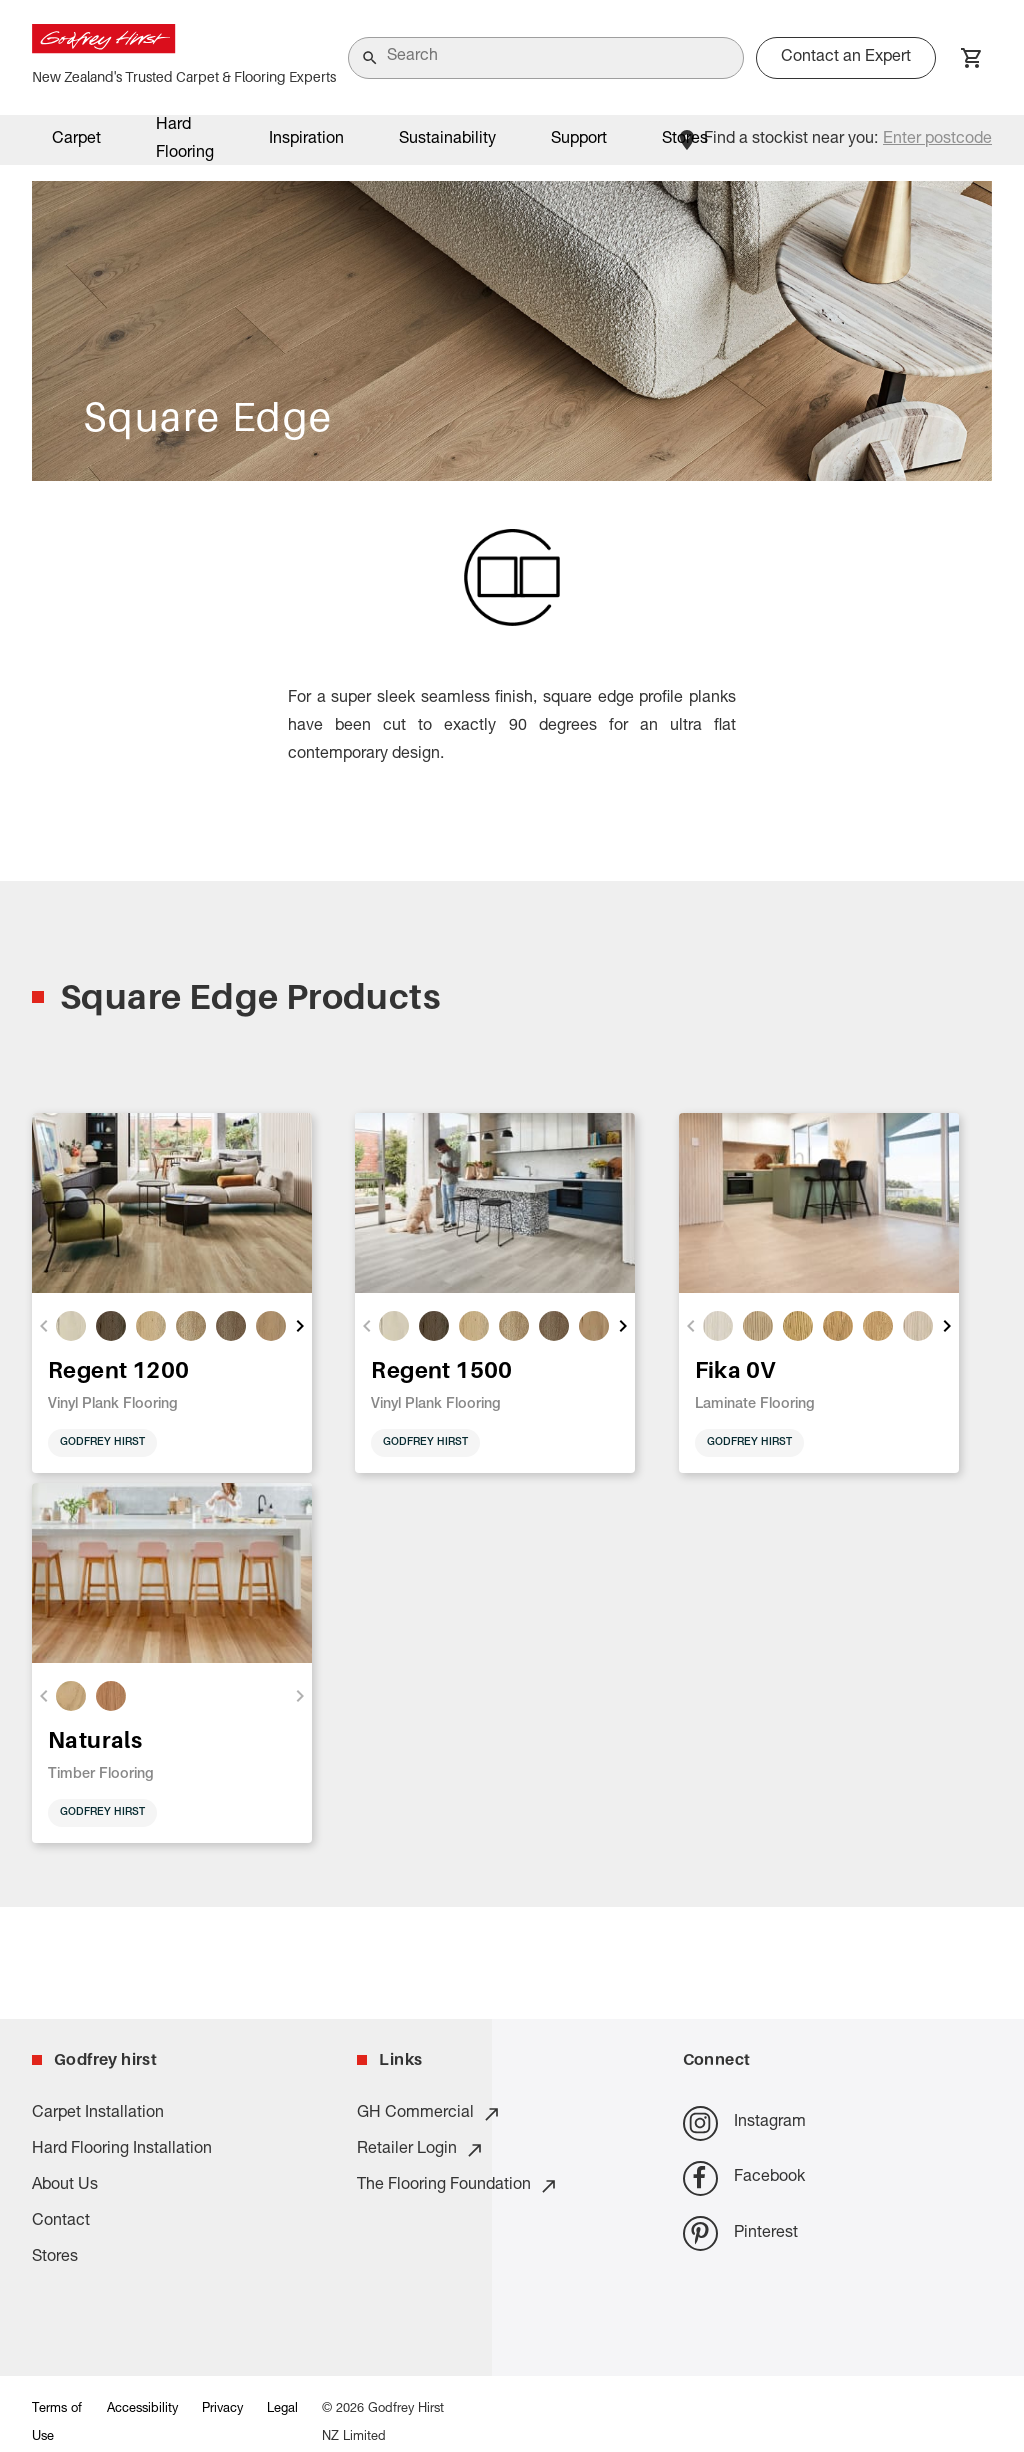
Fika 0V (735, 1369)
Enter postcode (937, 140)
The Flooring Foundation (458, 2186)
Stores (685, 140)
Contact (61, 2222)
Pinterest (740, 2233)
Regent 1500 (441, 1369)
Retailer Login (421, 2150)
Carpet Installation (98, 2114)
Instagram (744, 2123)
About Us (65, 2186)
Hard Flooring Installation (122, 2150)
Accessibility (142, 2409)
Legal (282, 2409)
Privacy (222, 2409)
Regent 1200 (118, 1369)
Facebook (744, 2178)
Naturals (95, 1739)
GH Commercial (429, 2114)
